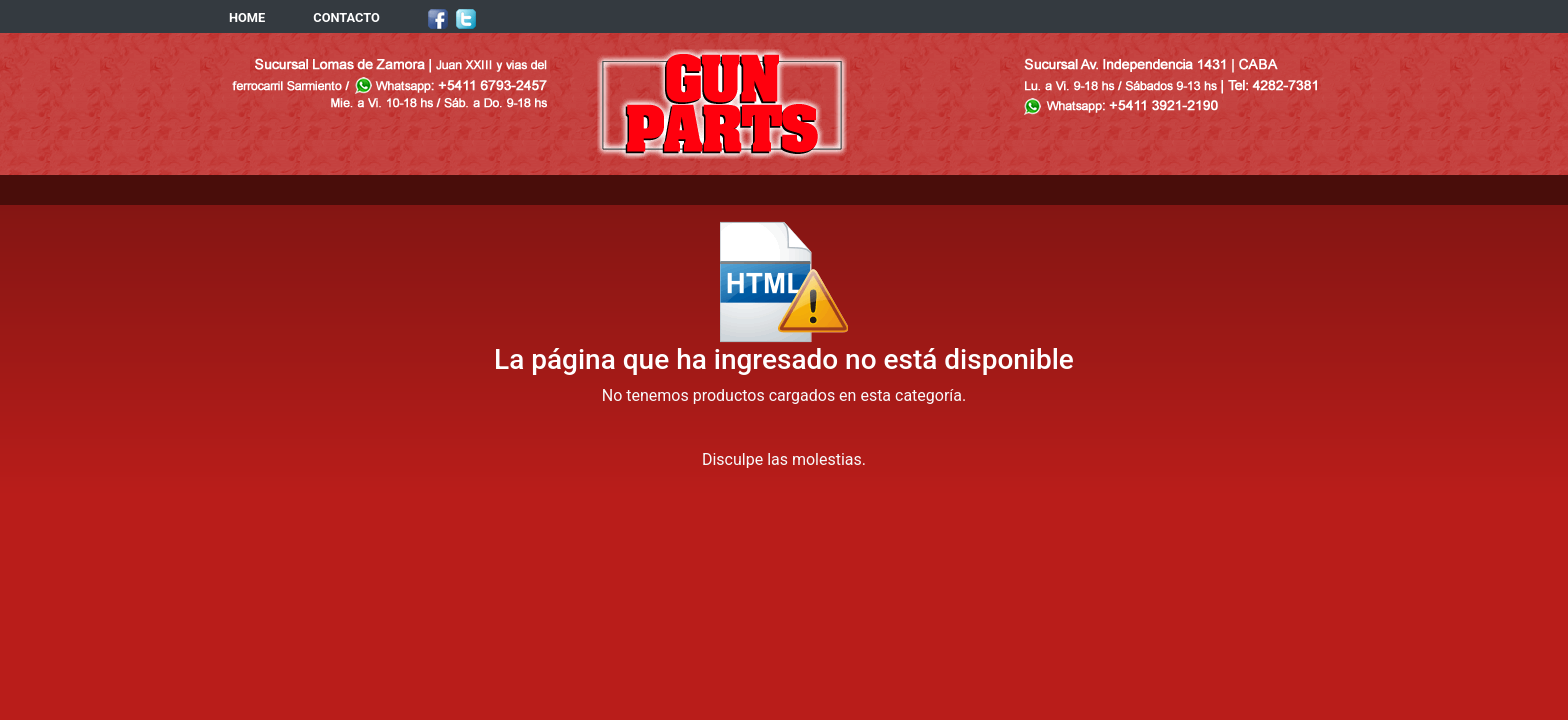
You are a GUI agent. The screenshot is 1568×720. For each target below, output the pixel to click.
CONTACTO (346, 17)
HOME (247, 17)
